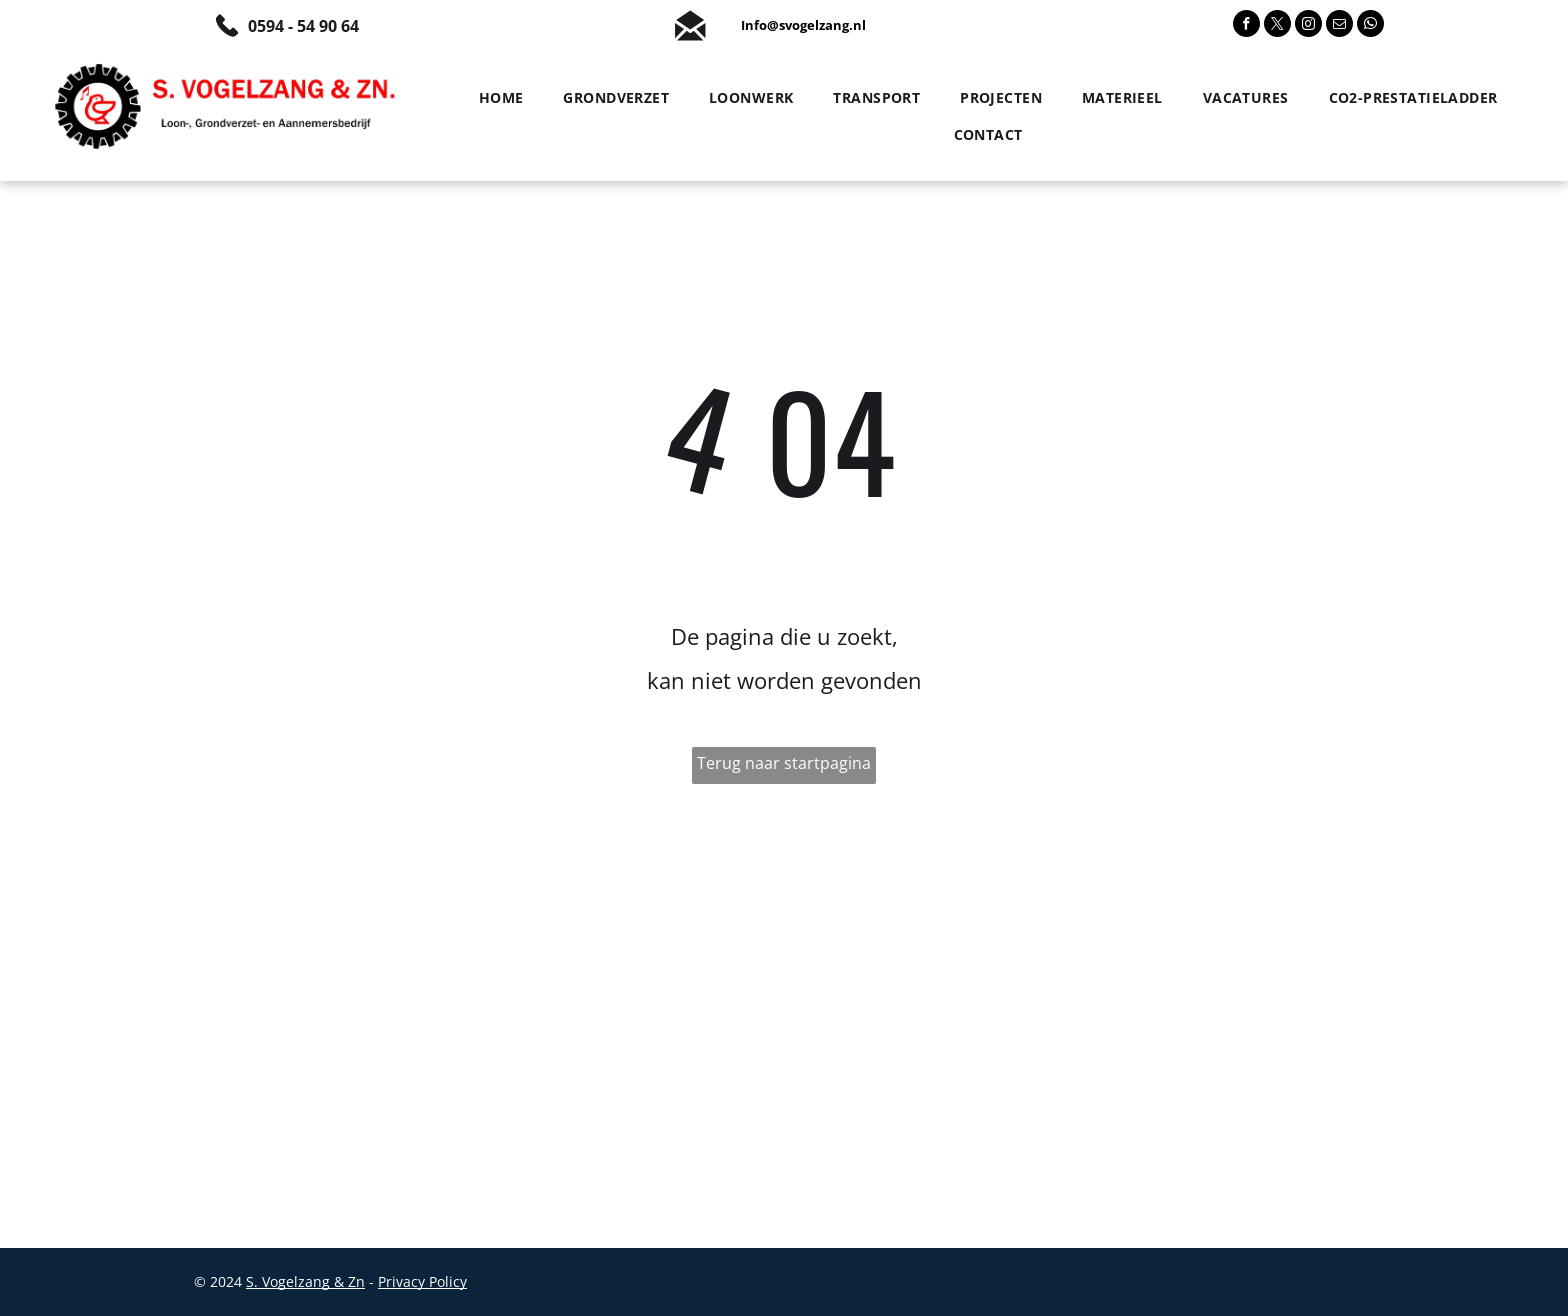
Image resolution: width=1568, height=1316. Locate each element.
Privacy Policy (422, 1281)
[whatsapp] (1370, 26)
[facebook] (1246, 26)
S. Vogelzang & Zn (305, 1281)
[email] (1339, 26)
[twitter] (1277, 26)
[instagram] (1308, 26)
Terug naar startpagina (784, 763)
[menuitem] (496, 98)
